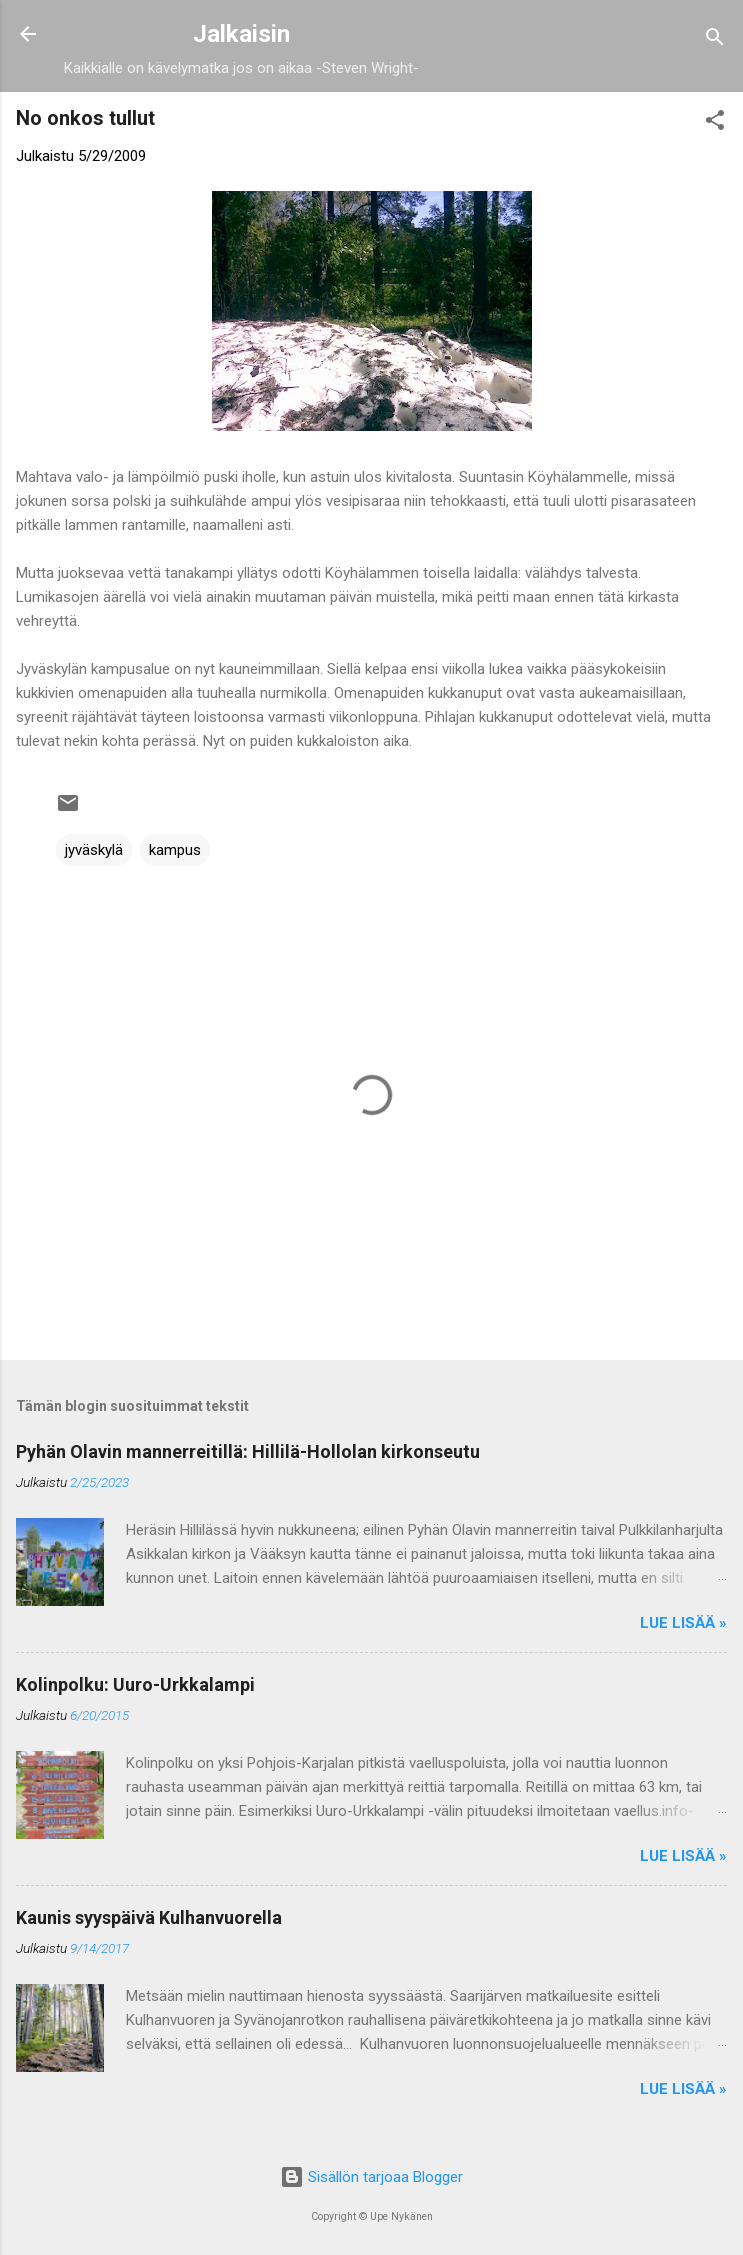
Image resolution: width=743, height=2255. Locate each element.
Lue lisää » (683, 1623)
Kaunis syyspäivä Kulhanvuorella (149, 1917)
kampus (175, 850)
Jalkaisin (241, 34)
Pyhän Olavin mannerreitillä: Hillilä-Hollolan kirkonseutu (248, 1451)
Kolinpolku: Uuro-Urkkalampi (135, 1684)
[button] (715, 123)
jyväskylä (94, 850)
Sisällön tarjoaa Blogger (371, 2177)
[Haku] (715, 40)
